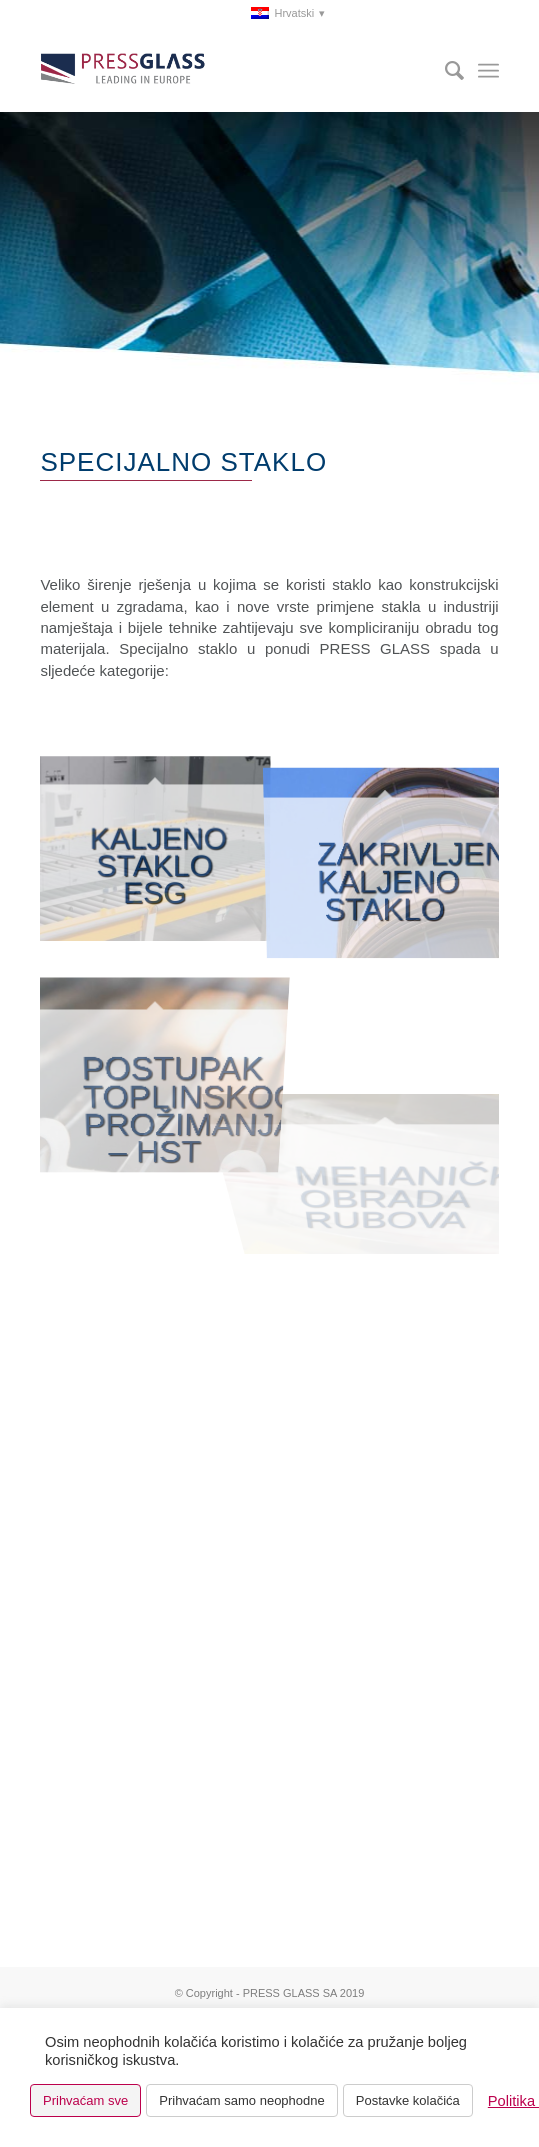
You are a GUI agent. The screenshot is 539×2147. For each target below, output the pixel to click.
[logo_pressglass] (223, 71)
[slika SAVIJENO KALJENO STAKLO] (385, 847)
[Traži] (444, 71)
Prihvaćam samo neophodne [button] (242, 2100)
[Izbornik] (488, 71)
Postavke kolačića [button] (408, 2100)
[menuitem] (226, 15)
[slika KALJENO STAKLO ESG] (155, 847)
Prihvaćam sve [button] (85, 2100)
